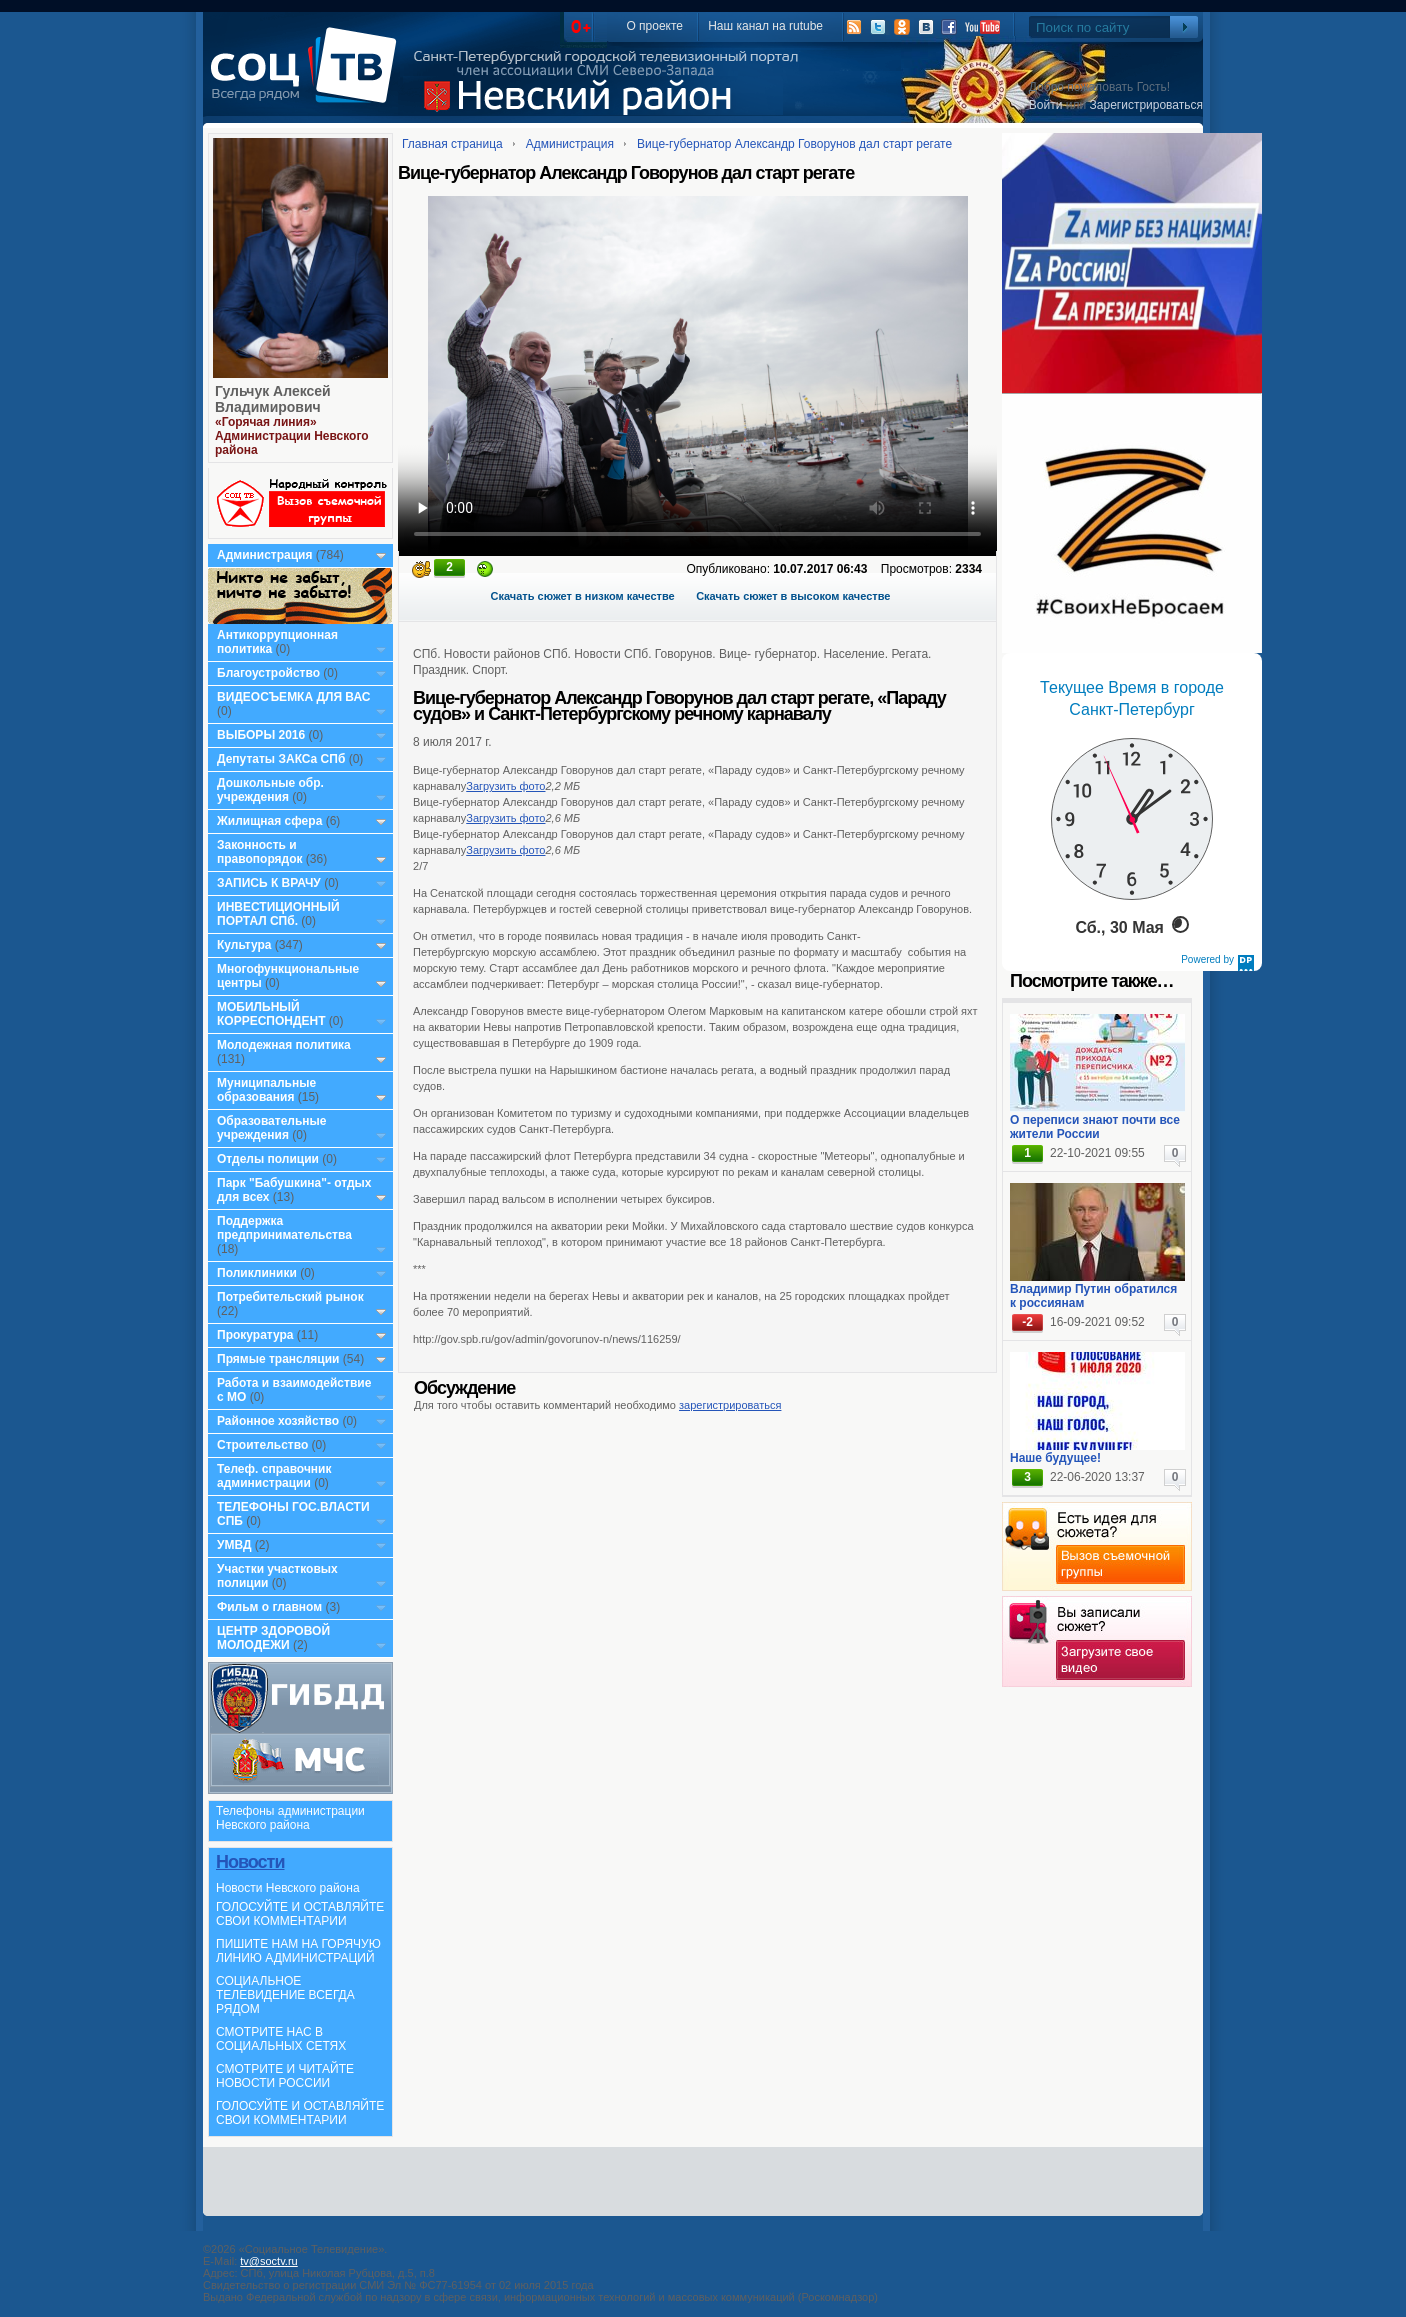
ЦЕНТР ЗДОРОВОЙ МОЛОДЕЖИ (273, 1638)
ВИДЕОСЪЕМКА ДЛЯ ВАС (293, 697)
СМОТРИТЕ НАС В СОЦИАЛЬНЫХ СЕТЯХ (281, 2039)
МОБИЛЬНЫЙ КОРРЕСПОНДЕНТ (273, 1014)
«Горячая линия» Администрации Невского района (292, 436)
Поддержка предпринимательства (284, 1228)
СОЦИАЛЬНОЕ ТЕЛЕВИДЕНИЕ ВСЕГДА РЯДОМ (285, 1995)
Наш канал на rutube (765, 26)
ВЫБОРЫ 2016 (261, 735)
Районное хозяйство (278, 1421)
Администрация (264, 555)
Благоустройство (270, 673)
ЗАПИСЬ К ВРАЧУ (269, 883)
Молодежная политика (284, 1045)
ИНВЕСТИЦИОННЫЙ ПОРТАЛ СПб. (278, 914)
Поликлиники (257, 1273)
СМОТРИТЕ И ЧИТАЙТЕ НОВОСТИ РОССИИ (285, 2076)
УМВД (234, 1545)
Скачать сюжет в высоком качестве (793, 596)
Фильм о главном (269, 1607)
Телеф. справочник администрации (274, 1476)
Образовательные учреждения (272, 1128)
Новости (250, 1862)
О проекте (654, 26)
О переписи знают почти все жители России (1095, 1127)
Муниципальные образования (266, 1090)
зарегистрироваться (730, 1405)
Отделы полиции (268, 1159)
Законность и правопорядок (260, 852)
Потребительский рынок (290, 1297)
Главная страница (452, 144)
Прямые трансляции (278, 1359)
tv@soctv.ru (268, 2261)
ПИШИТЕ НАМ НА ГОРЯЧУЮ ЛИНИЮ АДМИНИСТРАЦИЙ (298, 1951)
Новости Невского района (288, 1888)
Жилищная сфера (269, 821)
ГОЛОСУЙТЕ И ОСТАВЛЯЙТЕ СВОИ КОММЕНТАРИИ (300, 1914)
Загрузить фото (505, 786)
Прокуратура (255, 1335)
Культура (244, 945)
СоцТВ (308, 79)
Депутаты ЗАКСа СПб (281, 759)
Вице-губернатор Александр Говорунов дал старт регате (794, 144)
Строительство (262, 1445)
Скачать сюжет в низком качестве (583, 596)
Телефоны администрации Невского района (290, 1818)
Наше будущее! (1055, 1458)
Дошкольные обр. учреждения (270, 790)
